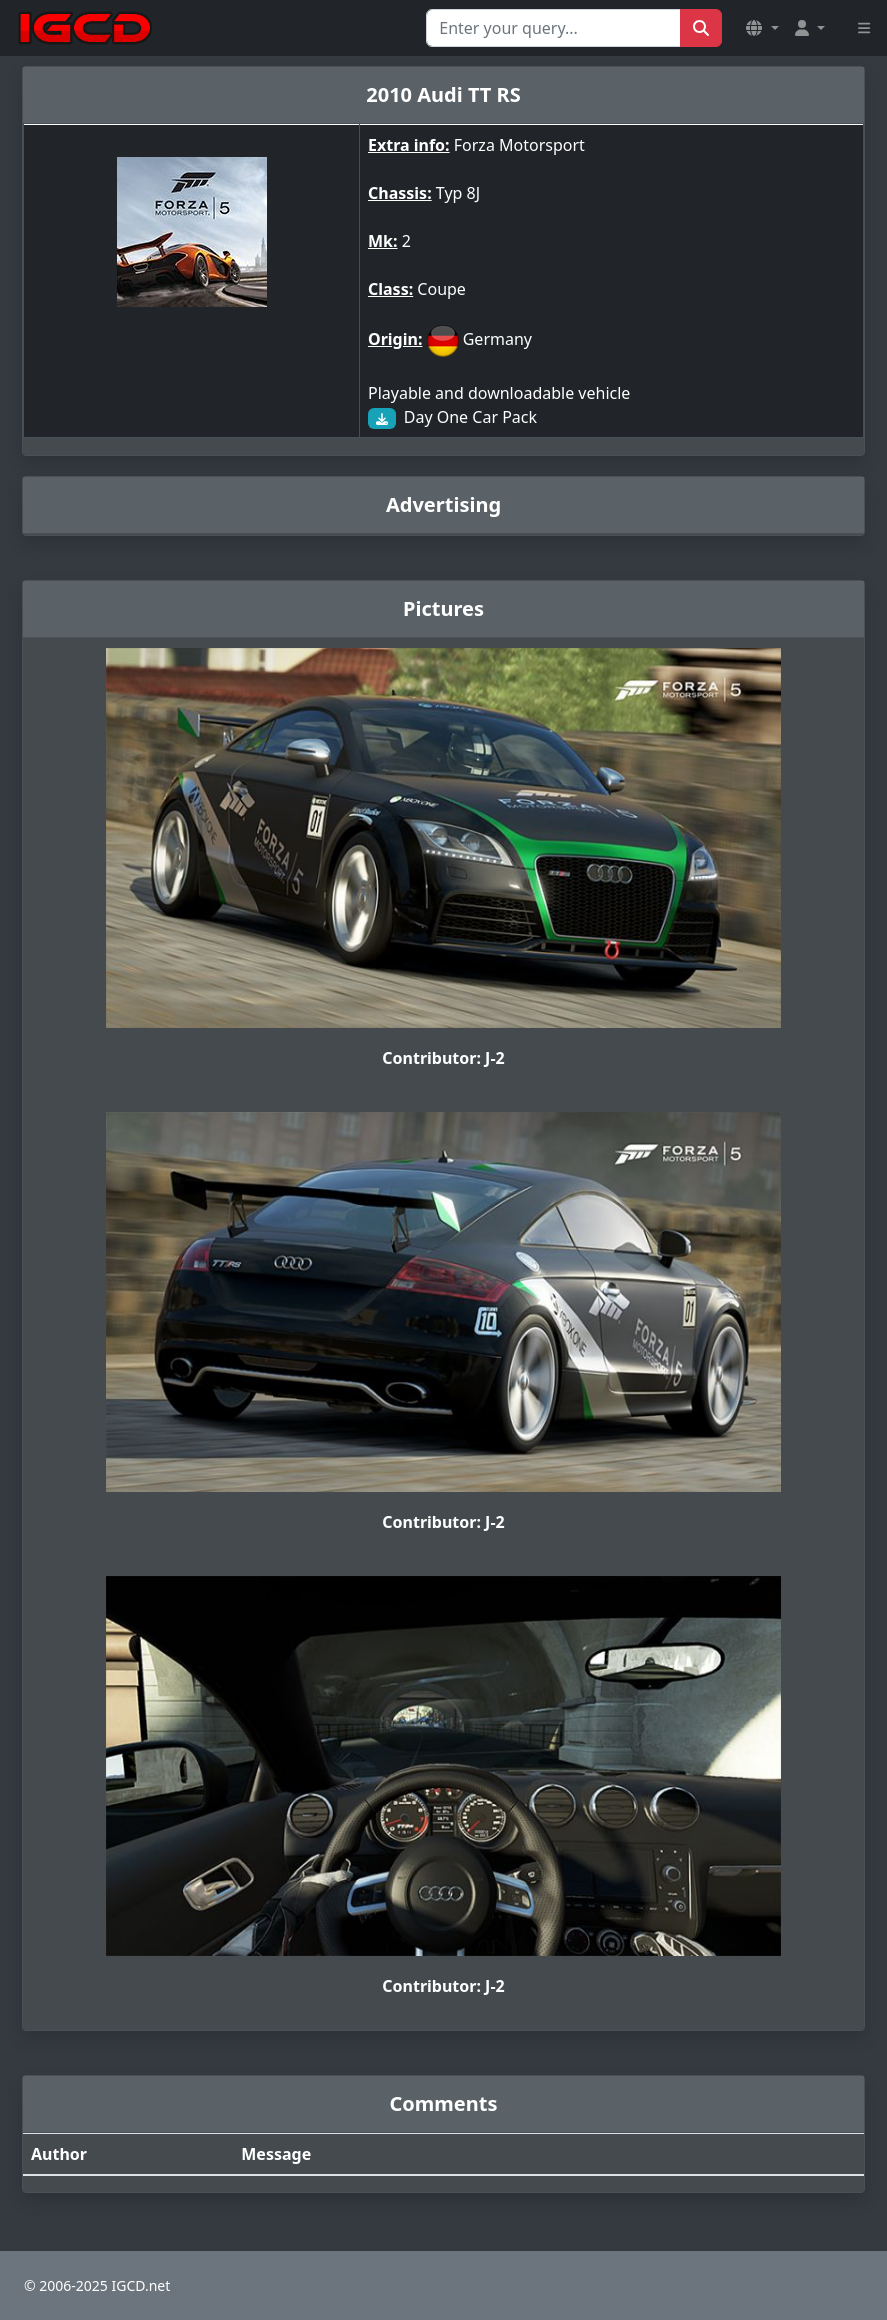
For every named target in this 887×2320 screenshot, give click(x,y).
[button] (762, 28)
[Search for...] (553, 28)
